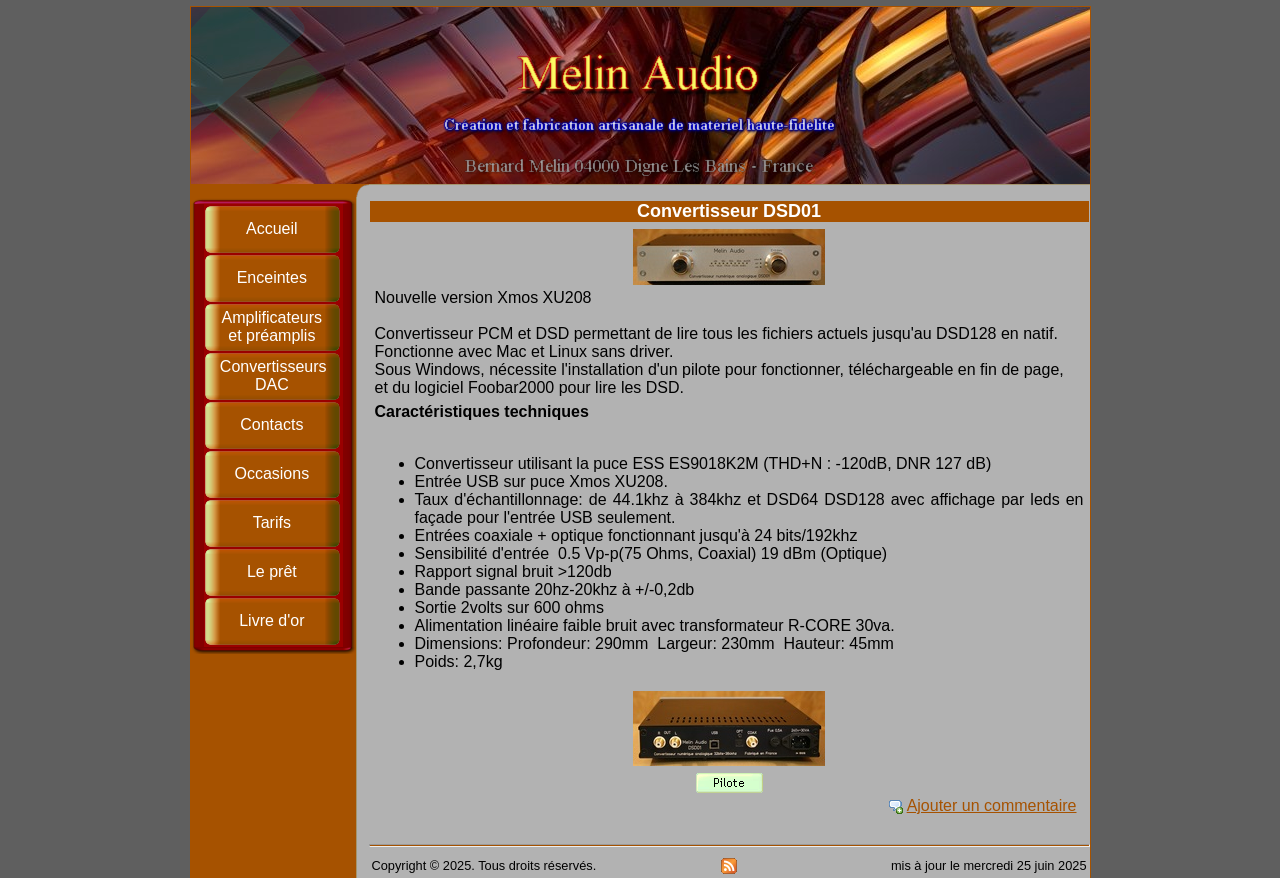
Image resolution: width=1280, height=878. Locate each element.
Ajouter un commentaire (992, 805)
